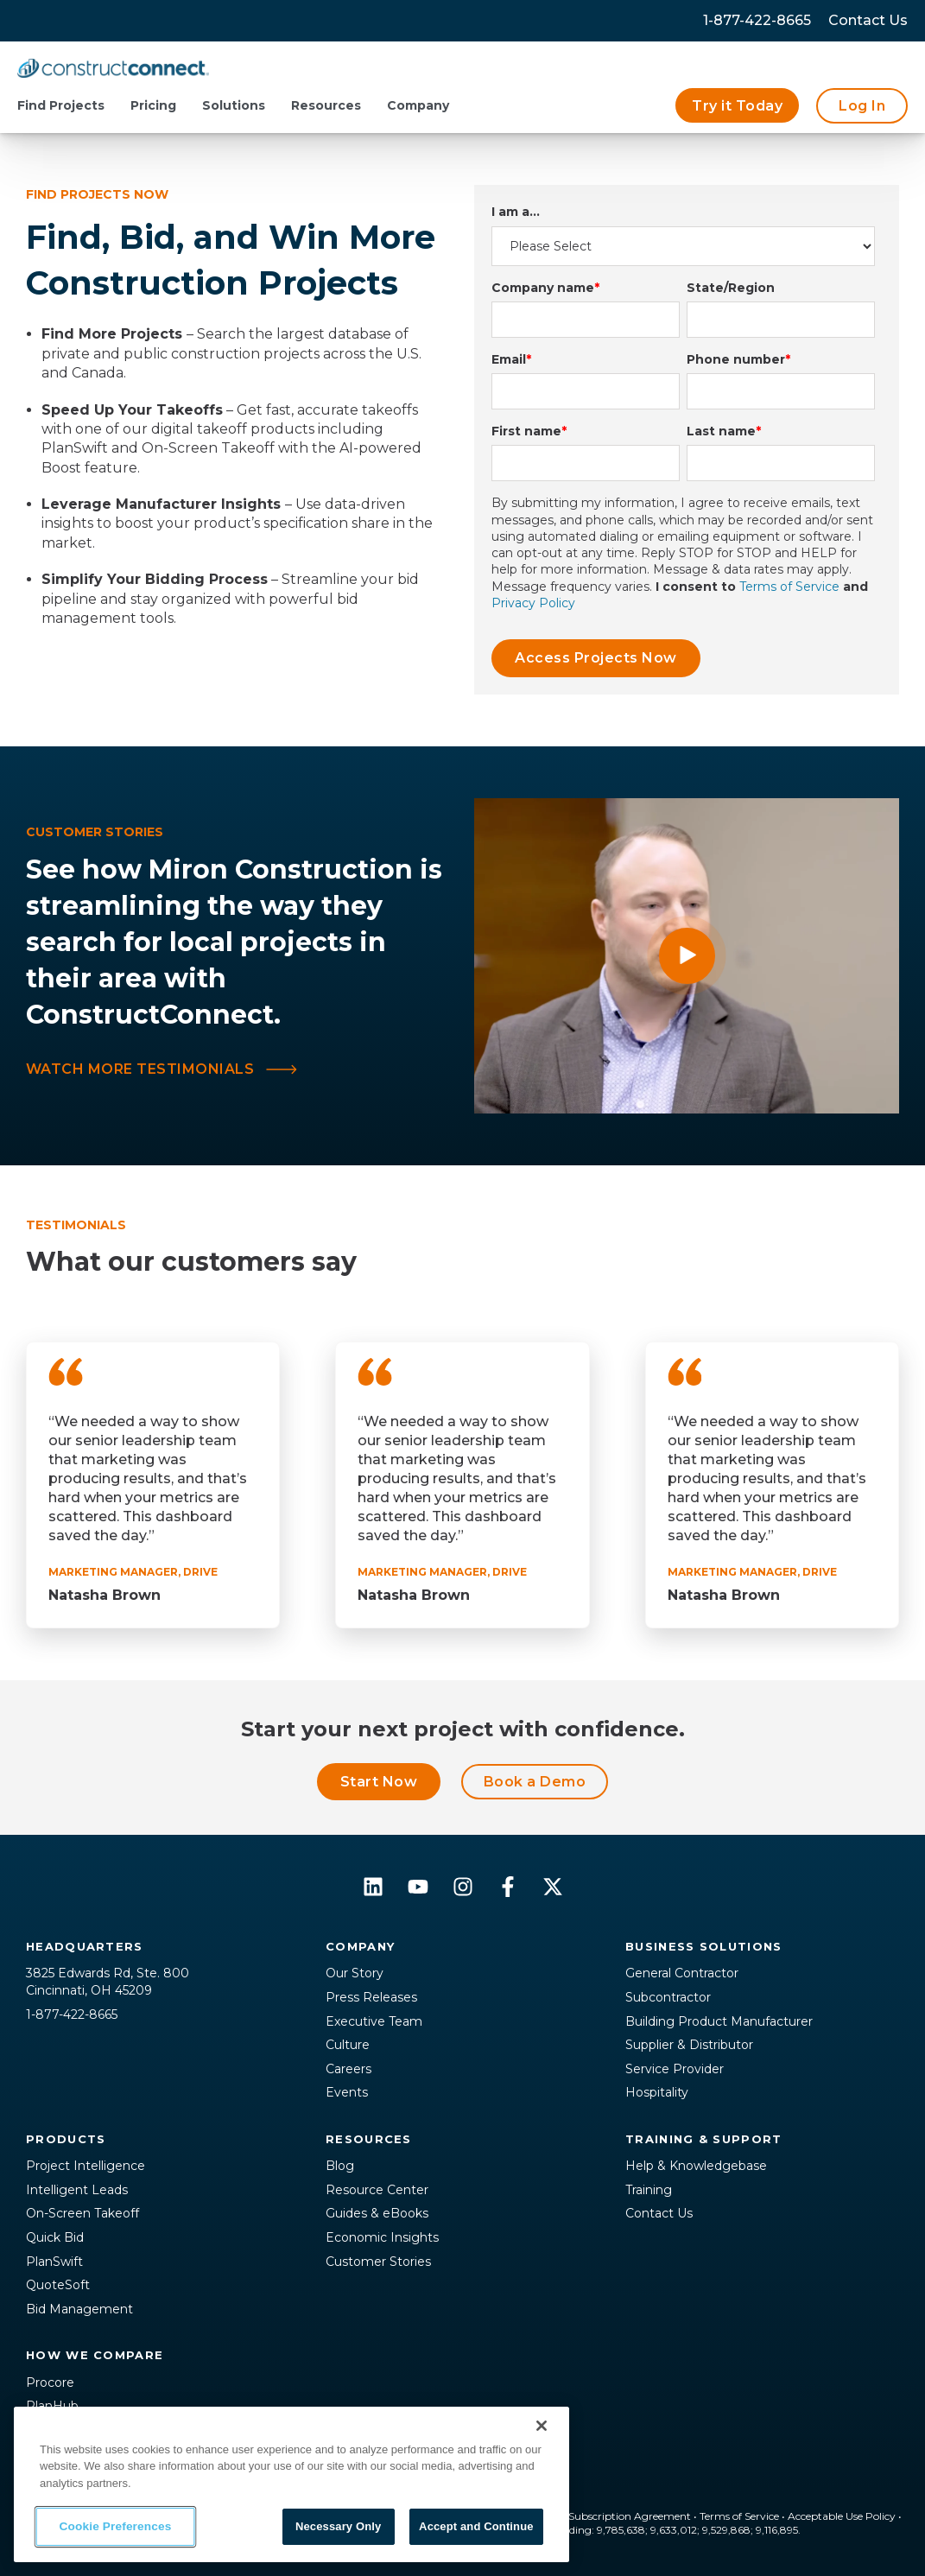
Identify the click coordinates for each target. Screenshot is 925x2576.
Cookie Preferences (116, 2527)
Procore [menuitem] (50, 2382)
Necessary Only (338, 2526)
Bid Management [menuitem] (79, 2309)
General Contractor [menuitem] (681, 1973)
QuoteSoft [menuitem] (58, 2285)
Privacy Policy (533, 603)
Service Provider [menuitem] (674, 2069)
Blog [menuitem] (340, 2165)
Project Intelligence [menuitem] (85, 2165)
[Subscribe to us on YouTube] (418, 1886)
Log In (862, 106)
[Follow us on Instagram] (463, 1886)
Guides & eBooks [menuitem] (377, 2213)
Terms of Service (789, 586)
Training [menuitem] (648, 2190)
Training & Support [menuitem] (703, 2139)
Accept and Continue (476, 2526)
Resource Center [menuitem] (377, 2190)
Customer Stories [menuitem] (378, 2261)
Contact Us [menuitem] (659, 2213)
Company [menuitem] (360, 1946)
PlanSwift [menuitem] (54, 2261)
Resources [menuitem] (369, 2139)
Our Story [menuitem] (354, 1973)
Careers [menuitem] (348, 2069)
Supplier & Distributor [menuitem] (689, 2045)
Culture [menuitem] (348, 2045)
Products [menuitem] (65, 2139)
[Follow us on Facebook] (508, 1886)
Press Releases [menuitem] (371, 1997)
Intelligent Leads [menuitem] (77, 2190)
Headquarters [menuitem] (84, 1946)
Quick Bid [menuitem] (55, 2237)
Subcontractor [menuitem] (668, 1997)
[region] (291, 2484)
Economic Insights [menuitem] (382, 2237)
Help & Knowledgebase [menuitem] (696, 2165)
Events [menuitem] (347, 2092)
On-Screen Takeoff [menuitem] (82, 2213)
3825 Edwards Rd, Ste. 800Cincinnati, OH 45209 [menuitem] (107, 1981)
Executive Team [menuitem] (374, 2021)
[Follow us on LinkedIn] (373, 1886)
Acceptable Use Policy (842, 2515)
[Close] (542, 2426)
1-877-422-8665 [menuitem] (757, 20)
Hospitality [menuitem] (656, 2092)
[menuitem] (868, 20)
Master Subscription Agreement (611, 2515)
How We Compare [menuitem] (94, 2355)
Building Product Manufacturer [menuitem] (719, 2021)
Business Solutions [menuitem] (703, 1946)
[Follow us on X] (552, 1886)
